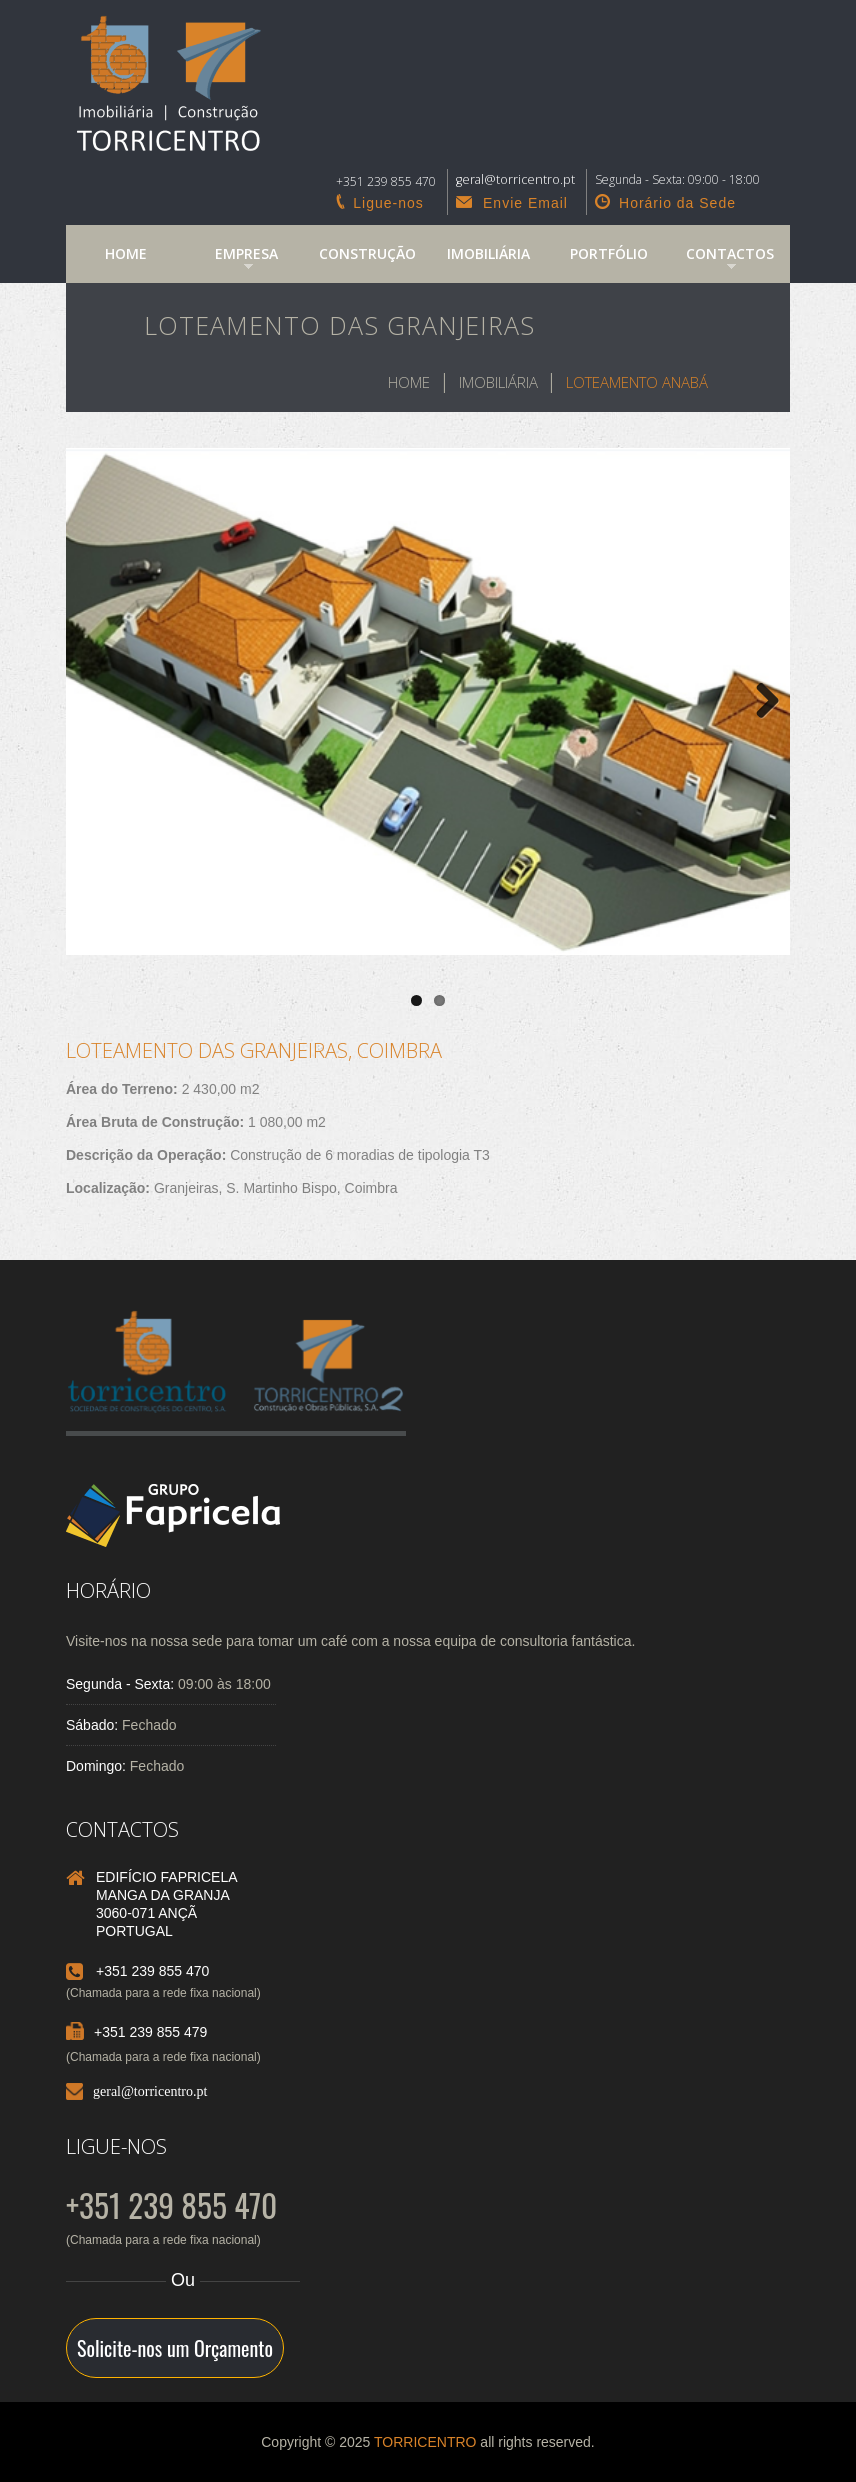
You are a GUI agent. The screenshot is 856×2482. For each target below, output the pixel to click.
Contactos (721, 261)
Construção (367, 253)
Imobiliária (488, 253)
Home (126, 253)
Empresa (233, 261)
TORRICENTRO (425, 2442)
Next (760, 702)
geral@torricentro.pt (150, 2091)
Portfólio (609, 253)
